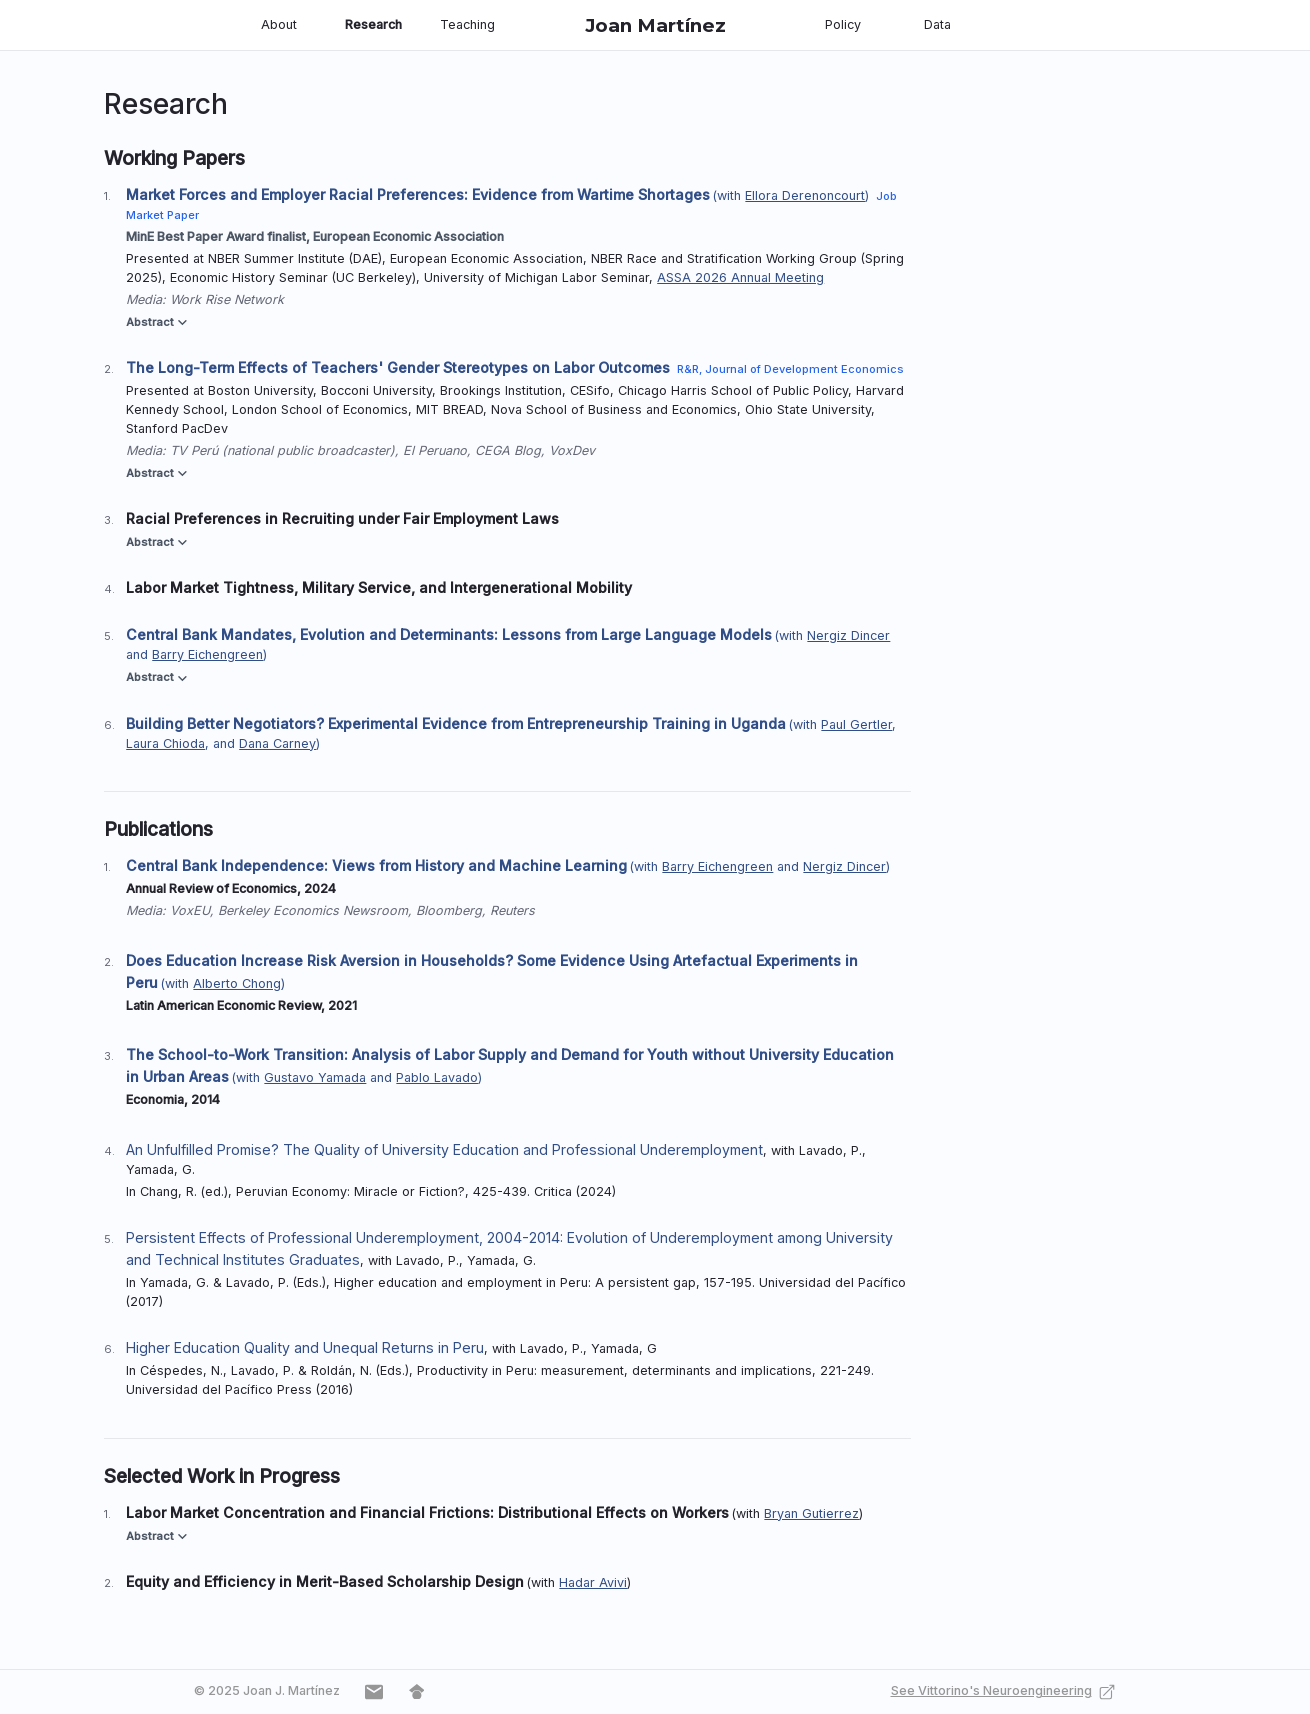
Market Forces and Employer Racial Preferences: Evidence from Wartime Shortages (418, 194)
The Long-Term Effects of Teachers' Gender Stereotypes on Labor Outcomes (398, 367)
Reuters (512, 910)
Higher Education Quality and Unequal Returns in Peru (305, 1347)
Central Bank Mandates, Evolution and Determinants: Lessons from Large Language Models (449, 634)
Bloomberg (449, 910)
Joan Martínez (655, 25)
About (279, 24)
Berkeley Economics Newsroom (313, 910)
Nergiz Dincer (848, 635)
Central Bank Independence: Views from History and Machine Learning (376, 865)
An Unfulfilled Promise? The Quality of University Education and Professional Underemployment (444, 1149)
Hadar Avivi (593, 1582)
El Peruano (435, 450)
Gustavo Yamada (315, 1077)
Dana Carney (277, 743)
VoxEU (190, 910)
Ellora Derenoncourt (805, 195)
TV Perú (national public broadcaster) (282, 450)
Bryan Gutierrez (811, 1513)
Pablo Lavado (437, 1077)
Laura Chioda (165, 743)
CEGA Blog (508, 450)
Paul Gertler (856, 724)
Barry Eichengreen (207, 654)
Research (373, 24)
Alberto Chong (237, 983)
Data (937, 24)
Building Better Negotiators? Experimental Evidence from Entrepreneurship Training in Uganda (456, 723)
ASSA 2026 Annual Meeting (740, 277)
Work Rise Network (227, 299)
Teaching (467, 24)
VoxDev (572, 450)
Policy (843, 24)
